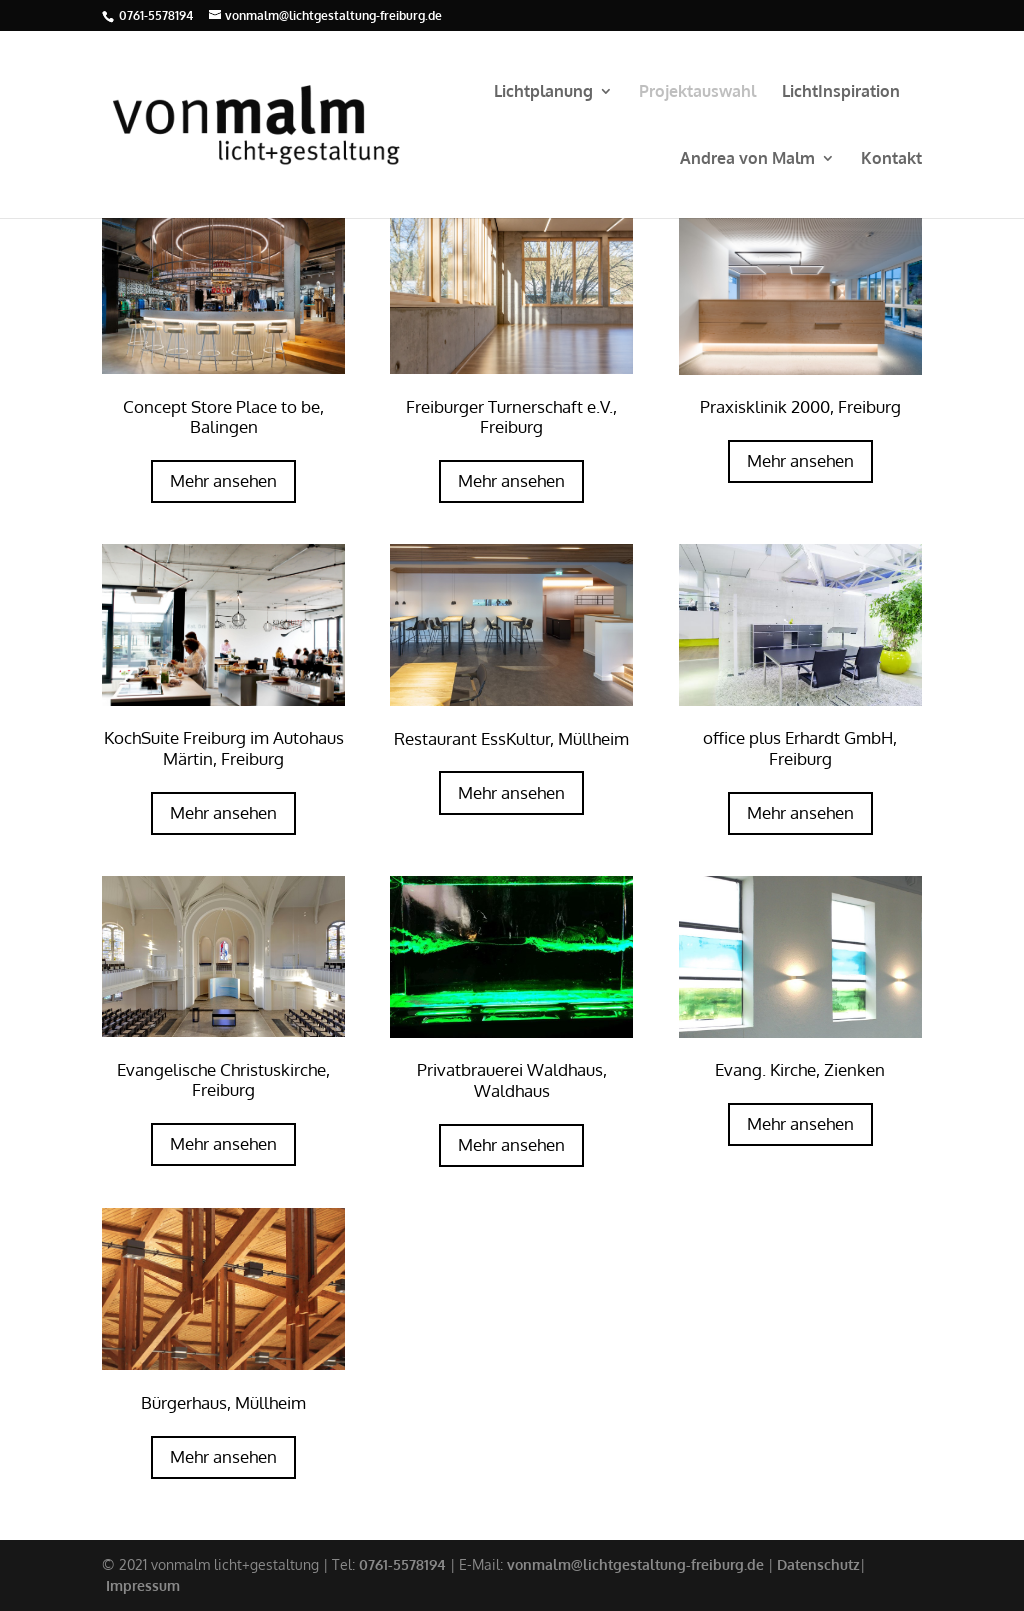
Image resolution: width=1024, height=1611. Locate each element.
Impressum (143, 1585)
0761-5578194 (156, 15)
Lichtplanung (543, 92)
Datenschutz (818, 1564)
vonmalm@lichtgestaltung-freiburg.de (635, 1564)
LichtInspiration (841, 92)
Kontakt (891, 159)
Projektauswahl (697, 92)
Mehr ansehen (223, 480)
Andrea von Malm (747, 159)
